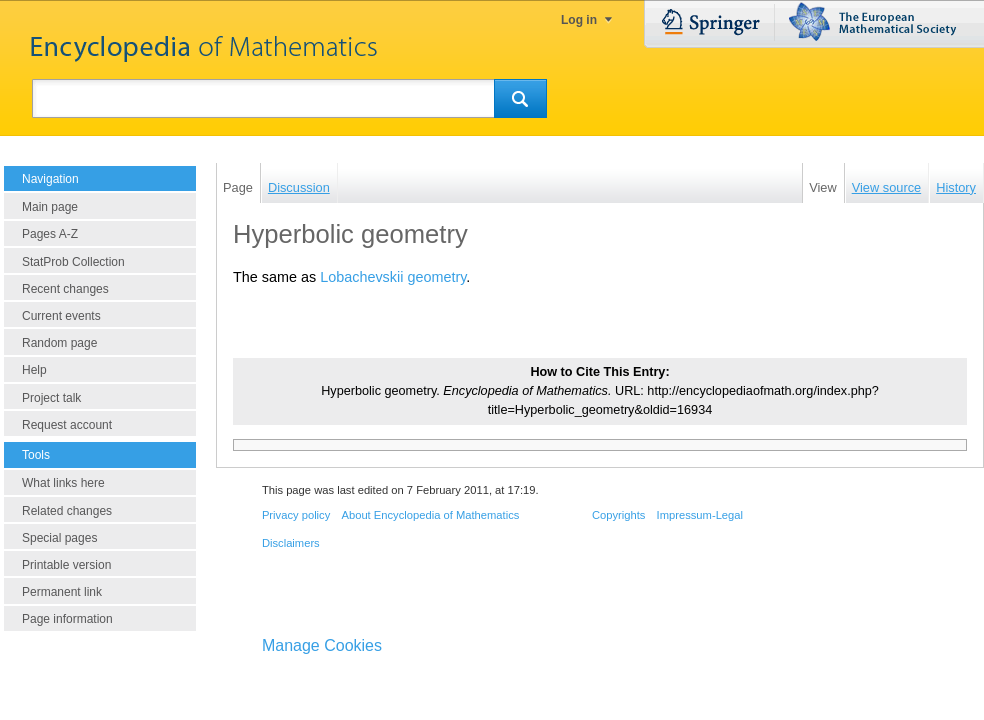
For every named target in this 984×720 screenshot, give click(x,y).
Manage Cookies (322, 645)
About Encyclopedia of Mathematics (430, 515)
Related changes (67, 511)
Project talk (51, 398)
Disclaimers (291, 543)
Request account (67, 425)
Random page (59, 343)
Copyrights (618, 515)
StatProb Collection (73, 262)
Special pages (59, 538)
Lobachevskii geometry (393, 277)
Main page (50, 207)
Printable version (66, 565)
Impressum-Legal (700, 515)
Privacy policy (296, 515)
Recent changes (65, 289)
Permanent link (62, 592)
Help (34, 370)
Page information (67, 619)
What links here (63, 483)
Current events (61, 316)
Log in (579, 20)
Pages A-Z (50, 234)
